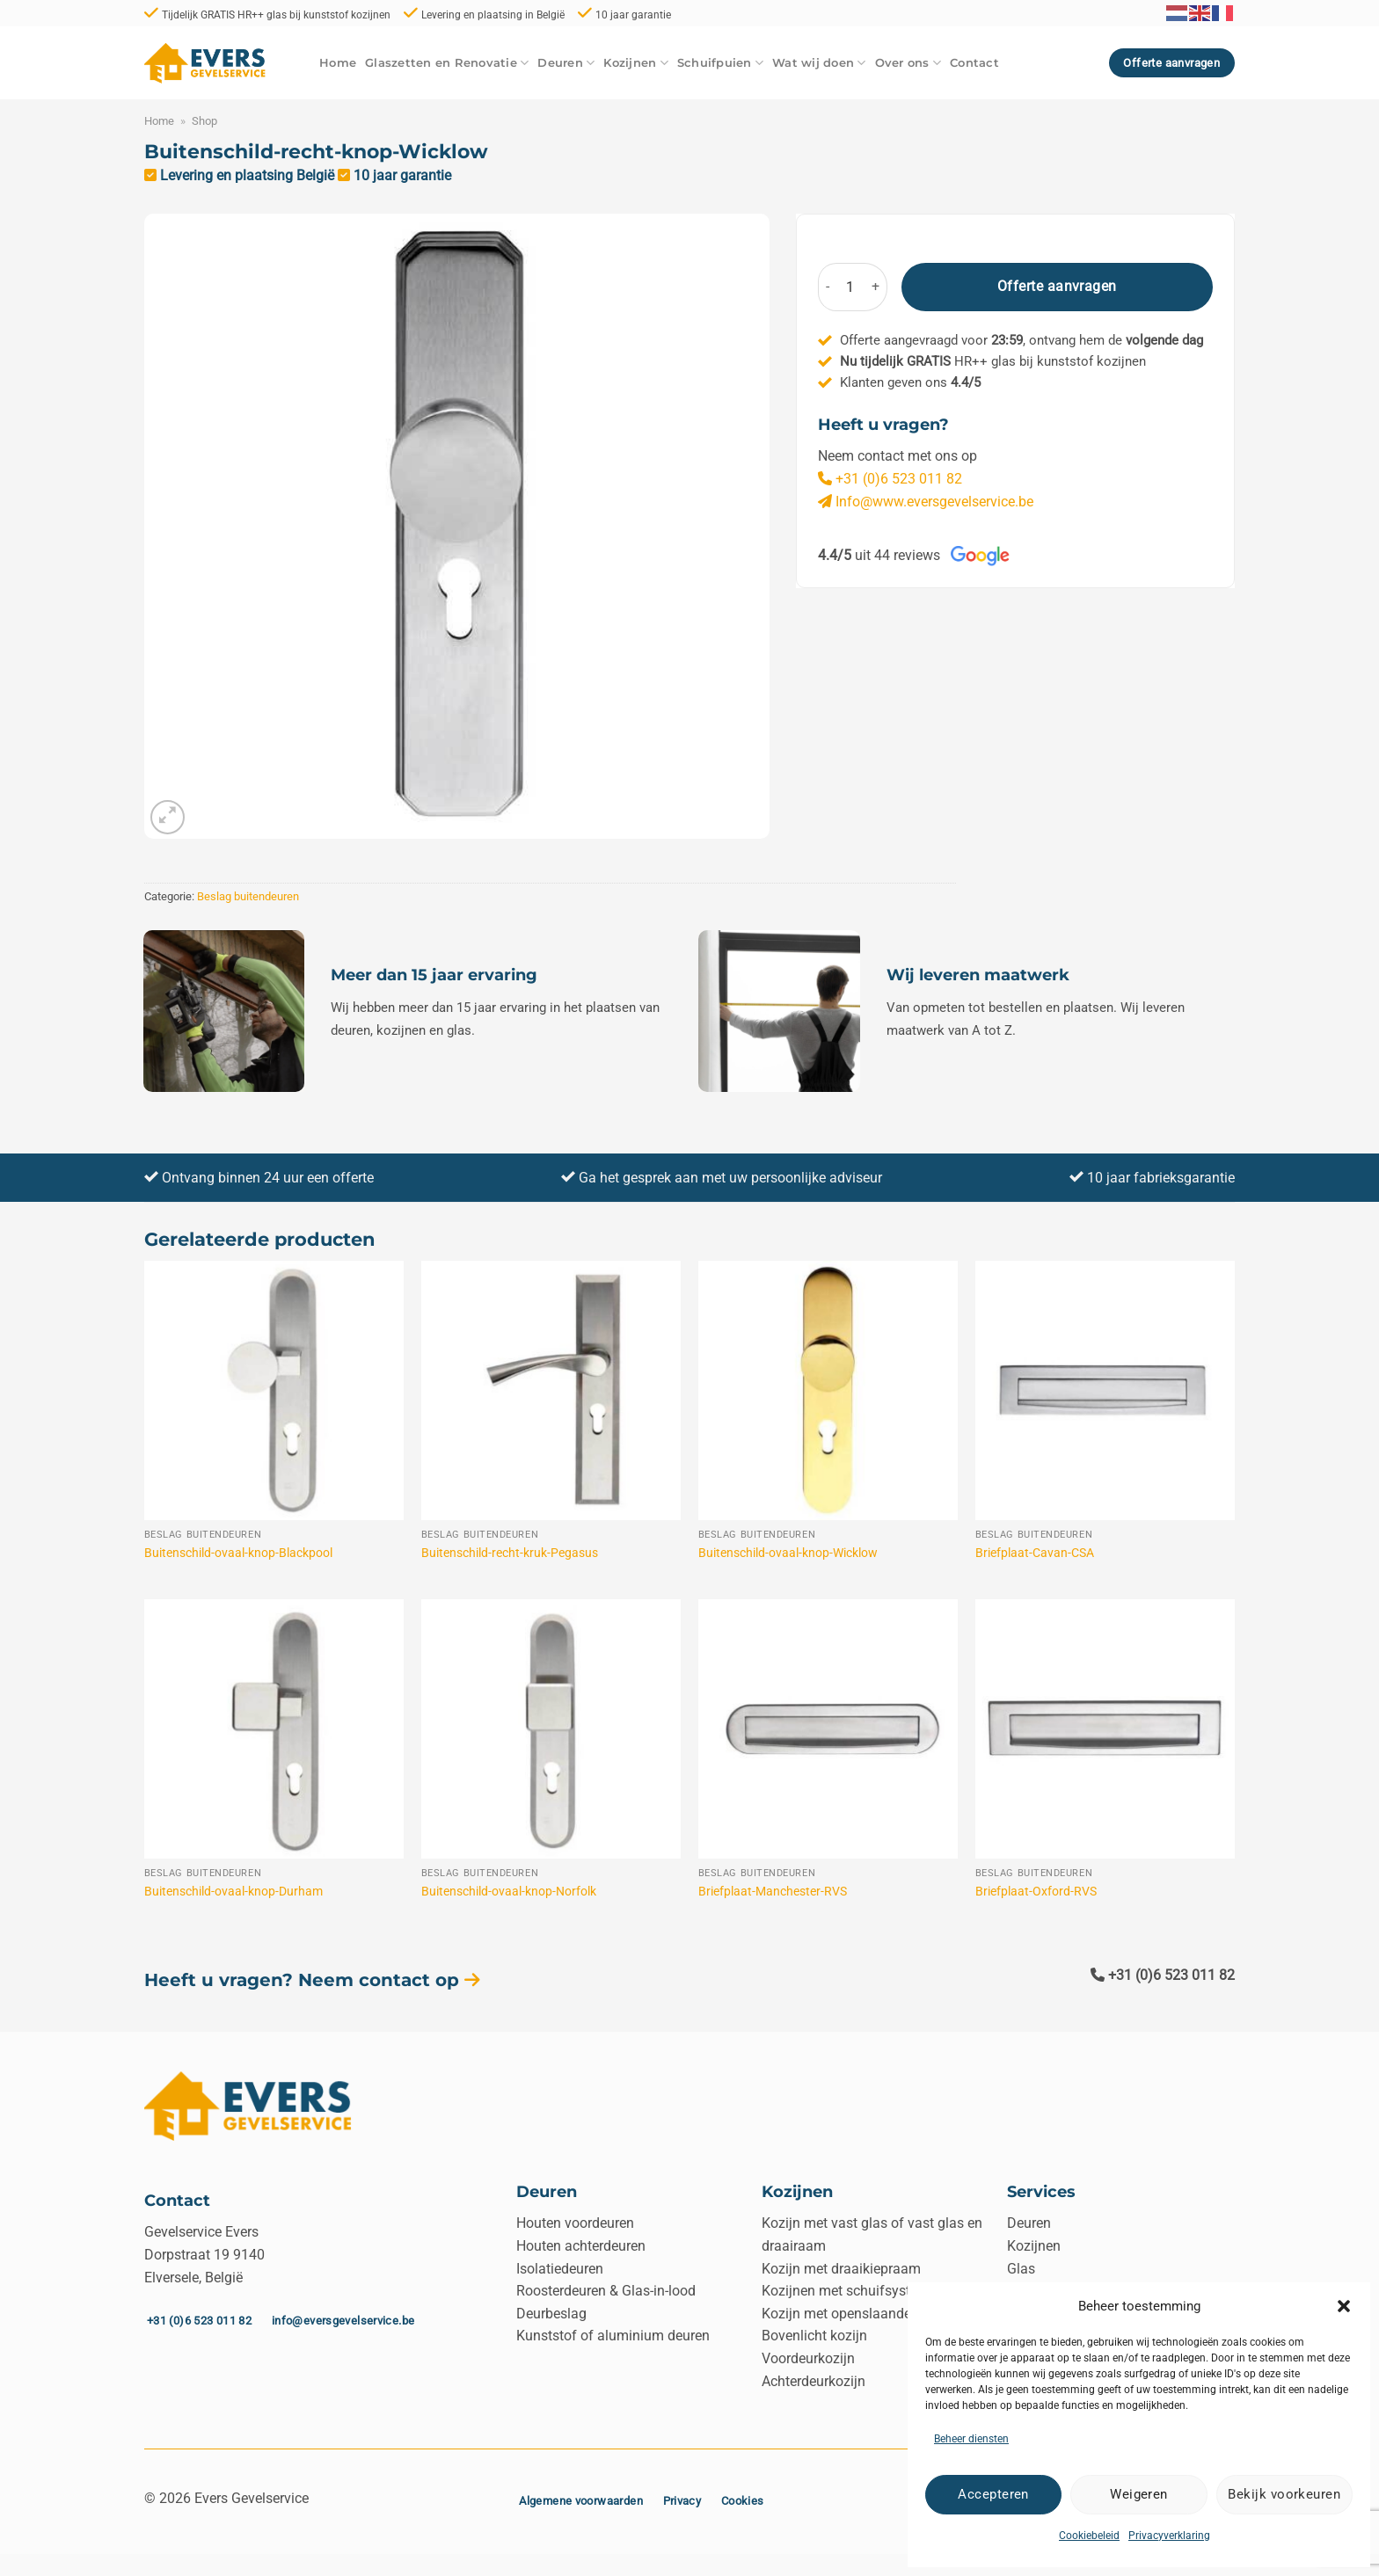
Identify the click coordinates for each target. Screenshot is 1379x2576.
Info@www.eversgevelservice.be (925, 501)
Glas (1021, 2268)
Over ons (908, 63)
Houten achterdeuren (581, 2246)
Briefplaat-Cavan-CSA (1034, 1553)
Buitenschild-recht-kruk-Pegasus (509, 1553)
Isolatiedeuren (559, 2268)
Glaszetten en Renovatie (447, 63)
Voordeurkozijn (808, 2358)
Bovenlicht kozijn (814, 2335)
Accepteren (993, 2494)
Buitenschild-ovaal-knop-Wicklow (788, 1553)
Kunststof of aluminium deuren (613, 2335)
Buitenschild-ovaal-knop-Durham (233, 1891)
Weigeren (1139, 2494)
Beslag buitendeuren (248, 896)
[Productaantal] (850, 287)
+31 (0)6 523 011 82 (890, 478)
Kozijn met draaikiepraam (841, 2268)
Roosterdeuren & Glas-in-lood (606, 2290)
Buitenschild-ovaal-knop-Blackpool (238, 1553)
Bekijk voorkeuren (1284, 2494)
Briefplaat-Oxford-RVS (1036, 1891)
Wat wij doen (819, 63)
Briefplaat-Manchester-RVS (772, 1891)
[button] (1344, 2306)
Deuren (566, 63)
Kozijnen (635, 63)
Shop (204, 120)
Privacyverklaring (1169, 2535)
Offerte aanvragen (1057, 287)
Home (337, 62)
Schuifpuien (720, 63)
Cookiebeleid (1089, 2535)
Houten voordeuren (575, 2223)
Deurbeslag (551, 2313)
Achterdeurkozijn (813, 2381)
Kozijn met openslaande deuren (859, 2313)
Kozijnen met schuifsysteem (849, 2290)
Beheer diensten (971, 2439)
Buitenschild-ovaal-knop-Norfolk (508, 1891)
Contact (974, 62)
